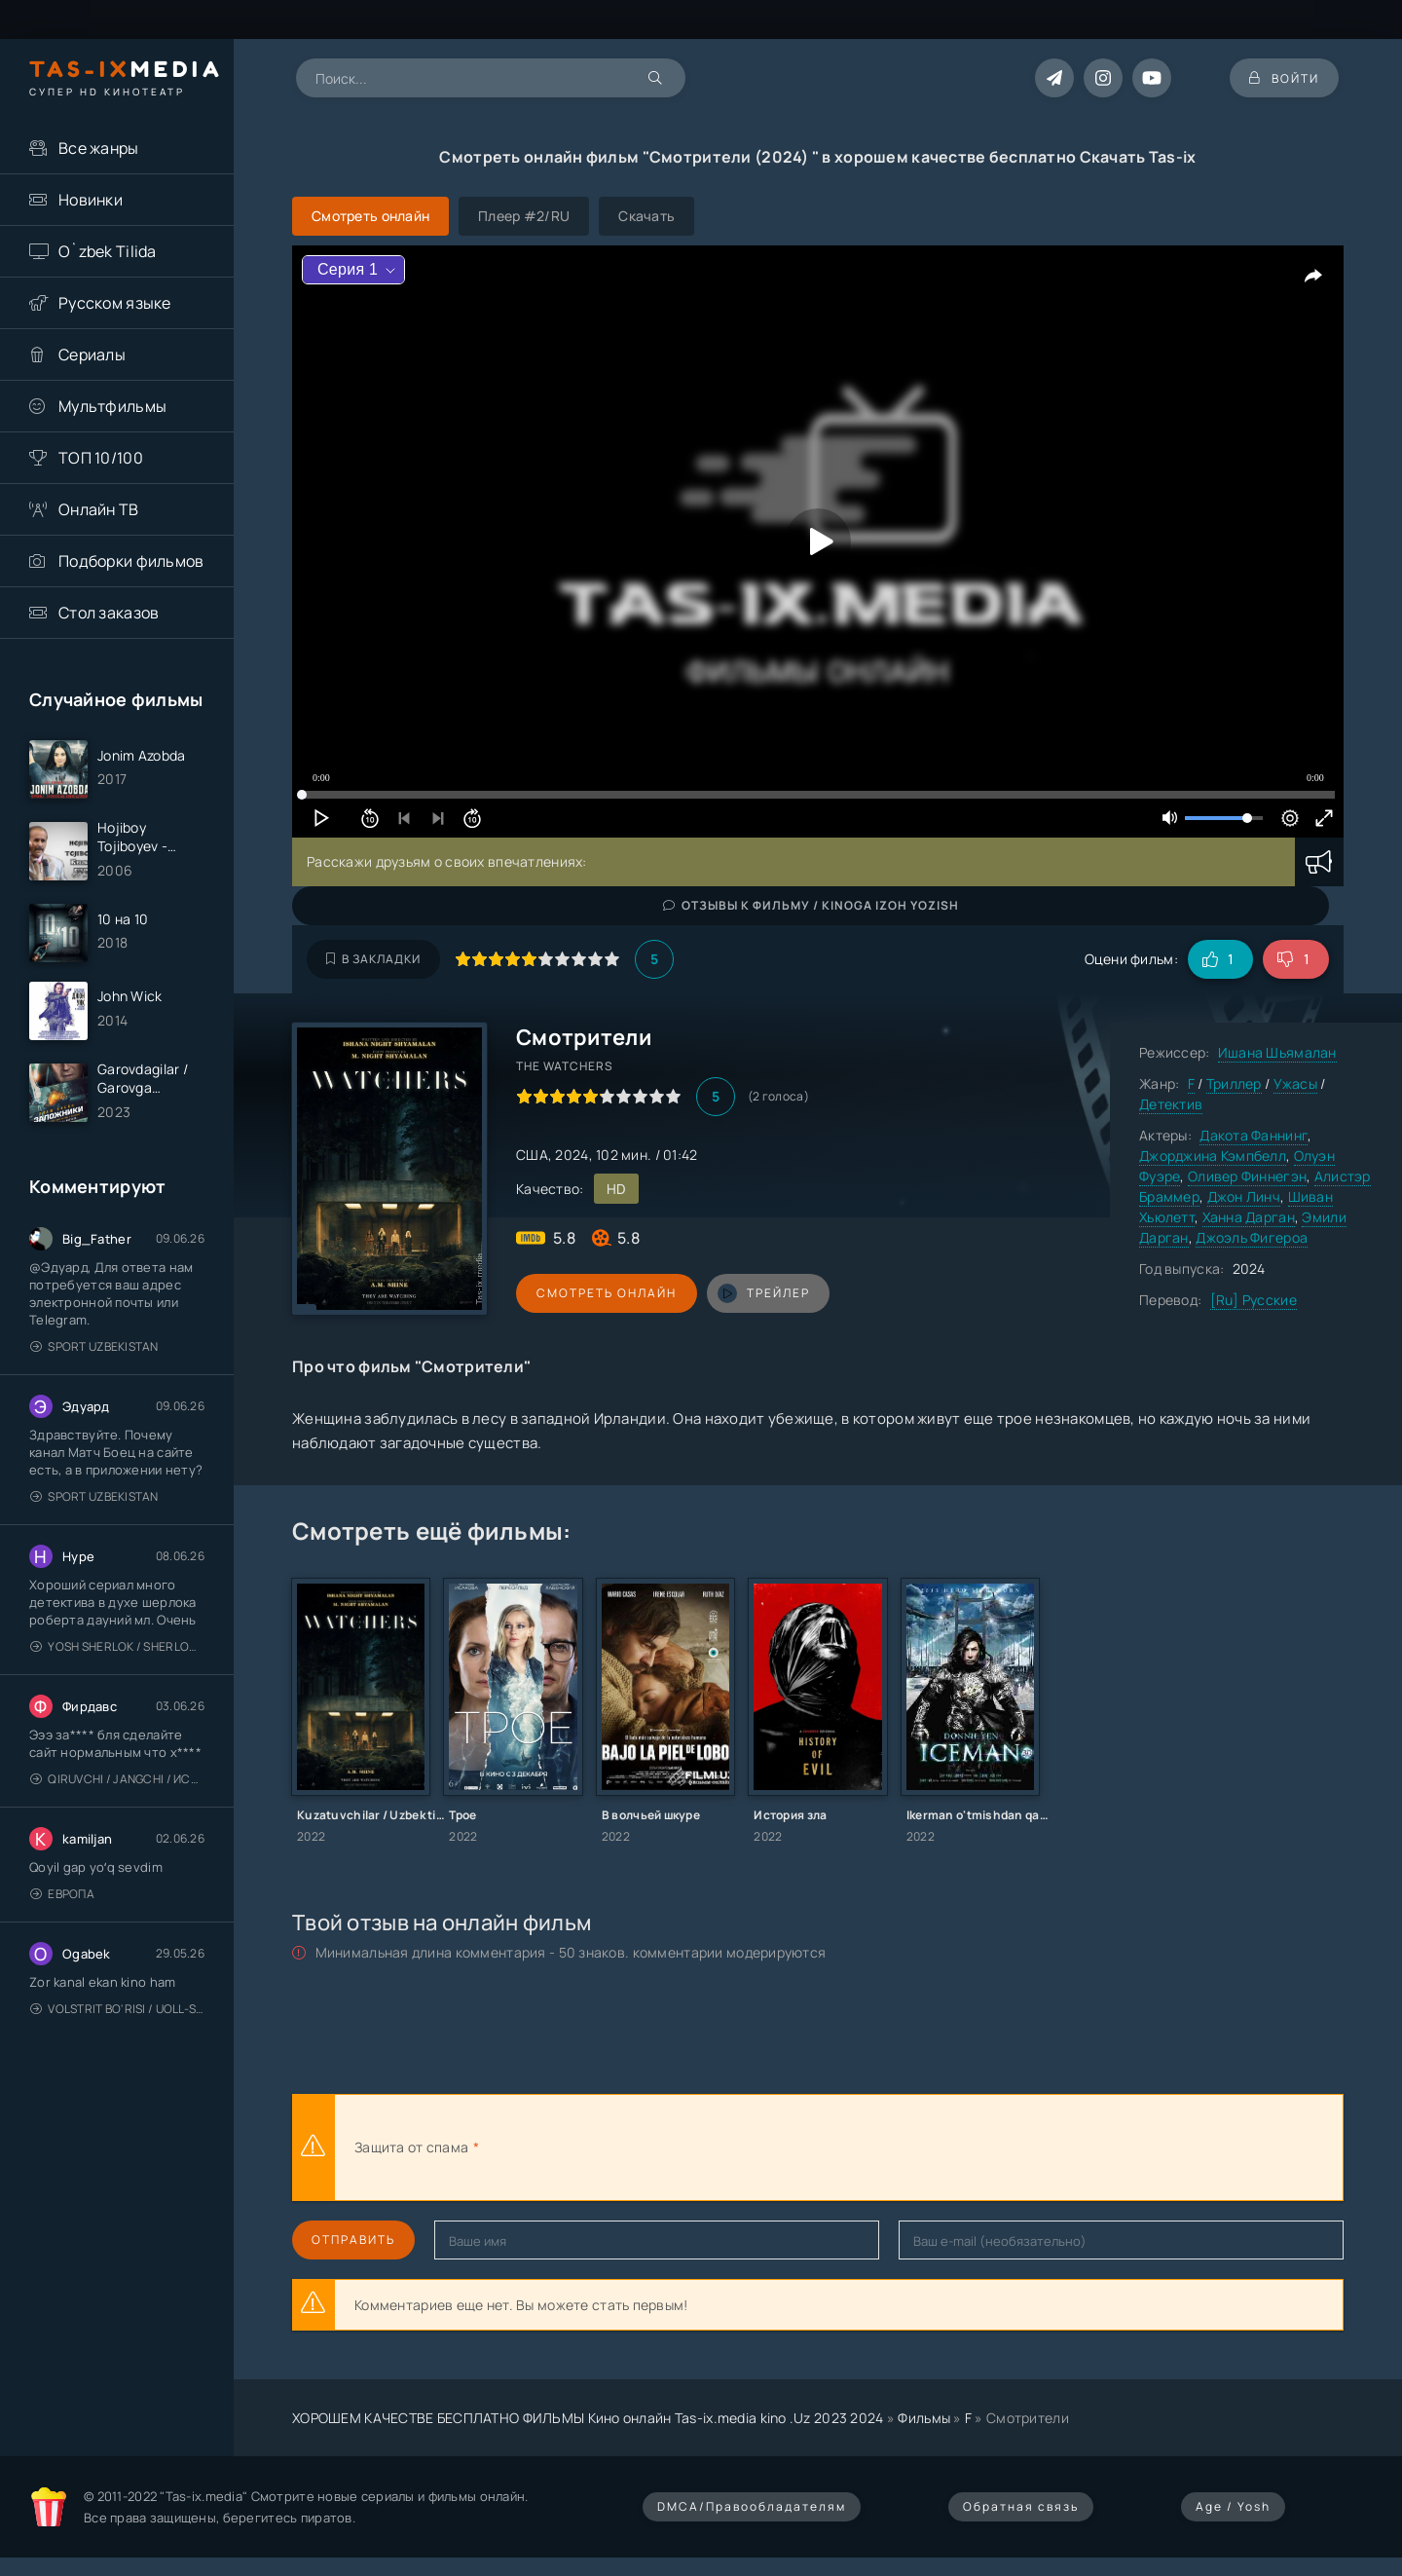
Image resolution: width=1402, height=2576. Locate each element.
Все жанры (98, 148)
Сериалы (92, 354)
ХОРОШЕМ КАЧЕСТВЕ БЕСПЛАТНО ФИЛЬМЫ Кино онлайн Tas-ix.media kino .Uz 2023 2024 (588, 2417)
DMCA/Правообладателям (751, 2506)
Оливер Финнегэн (1247, 1176)
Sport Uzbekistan (94, 1346)
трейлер (762, 1293)
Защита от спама (411, 2147)
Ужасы (1295, 1083)
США (532, 1154)
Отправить (353, 2239)
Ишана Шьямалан (1277, 1052)
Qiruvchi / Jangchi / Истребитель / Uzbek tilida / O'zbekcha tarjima (117, 1779)
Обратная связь (1021, 2506)
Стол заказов (108, 612)
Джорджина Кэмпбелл (1212, 1155)
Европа (62, 1893)
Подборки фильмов (130, 561)
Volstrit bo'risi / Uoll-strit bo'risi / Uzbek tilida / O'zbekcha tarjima (117, 2008)
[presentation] (697, 2147)
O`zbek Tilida (107, 251)
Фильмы (924, 2417)
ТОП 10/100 (100, 457)
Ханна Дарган (1248, 1217)
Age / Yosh (1233, 2506)
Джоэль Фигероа (1252, 1237)
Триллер (1234, 1083)
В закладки (373, 959)
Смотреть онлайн (605, 1293)
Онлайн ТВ (98, 509)
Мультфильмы (112, 406)
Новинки (90, 199)
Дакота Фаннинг (1253, 1135)
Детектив (1170, 1104)
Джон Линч (1244, 1196)
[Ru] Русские (1253, 1299)
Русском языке (114, 303)
